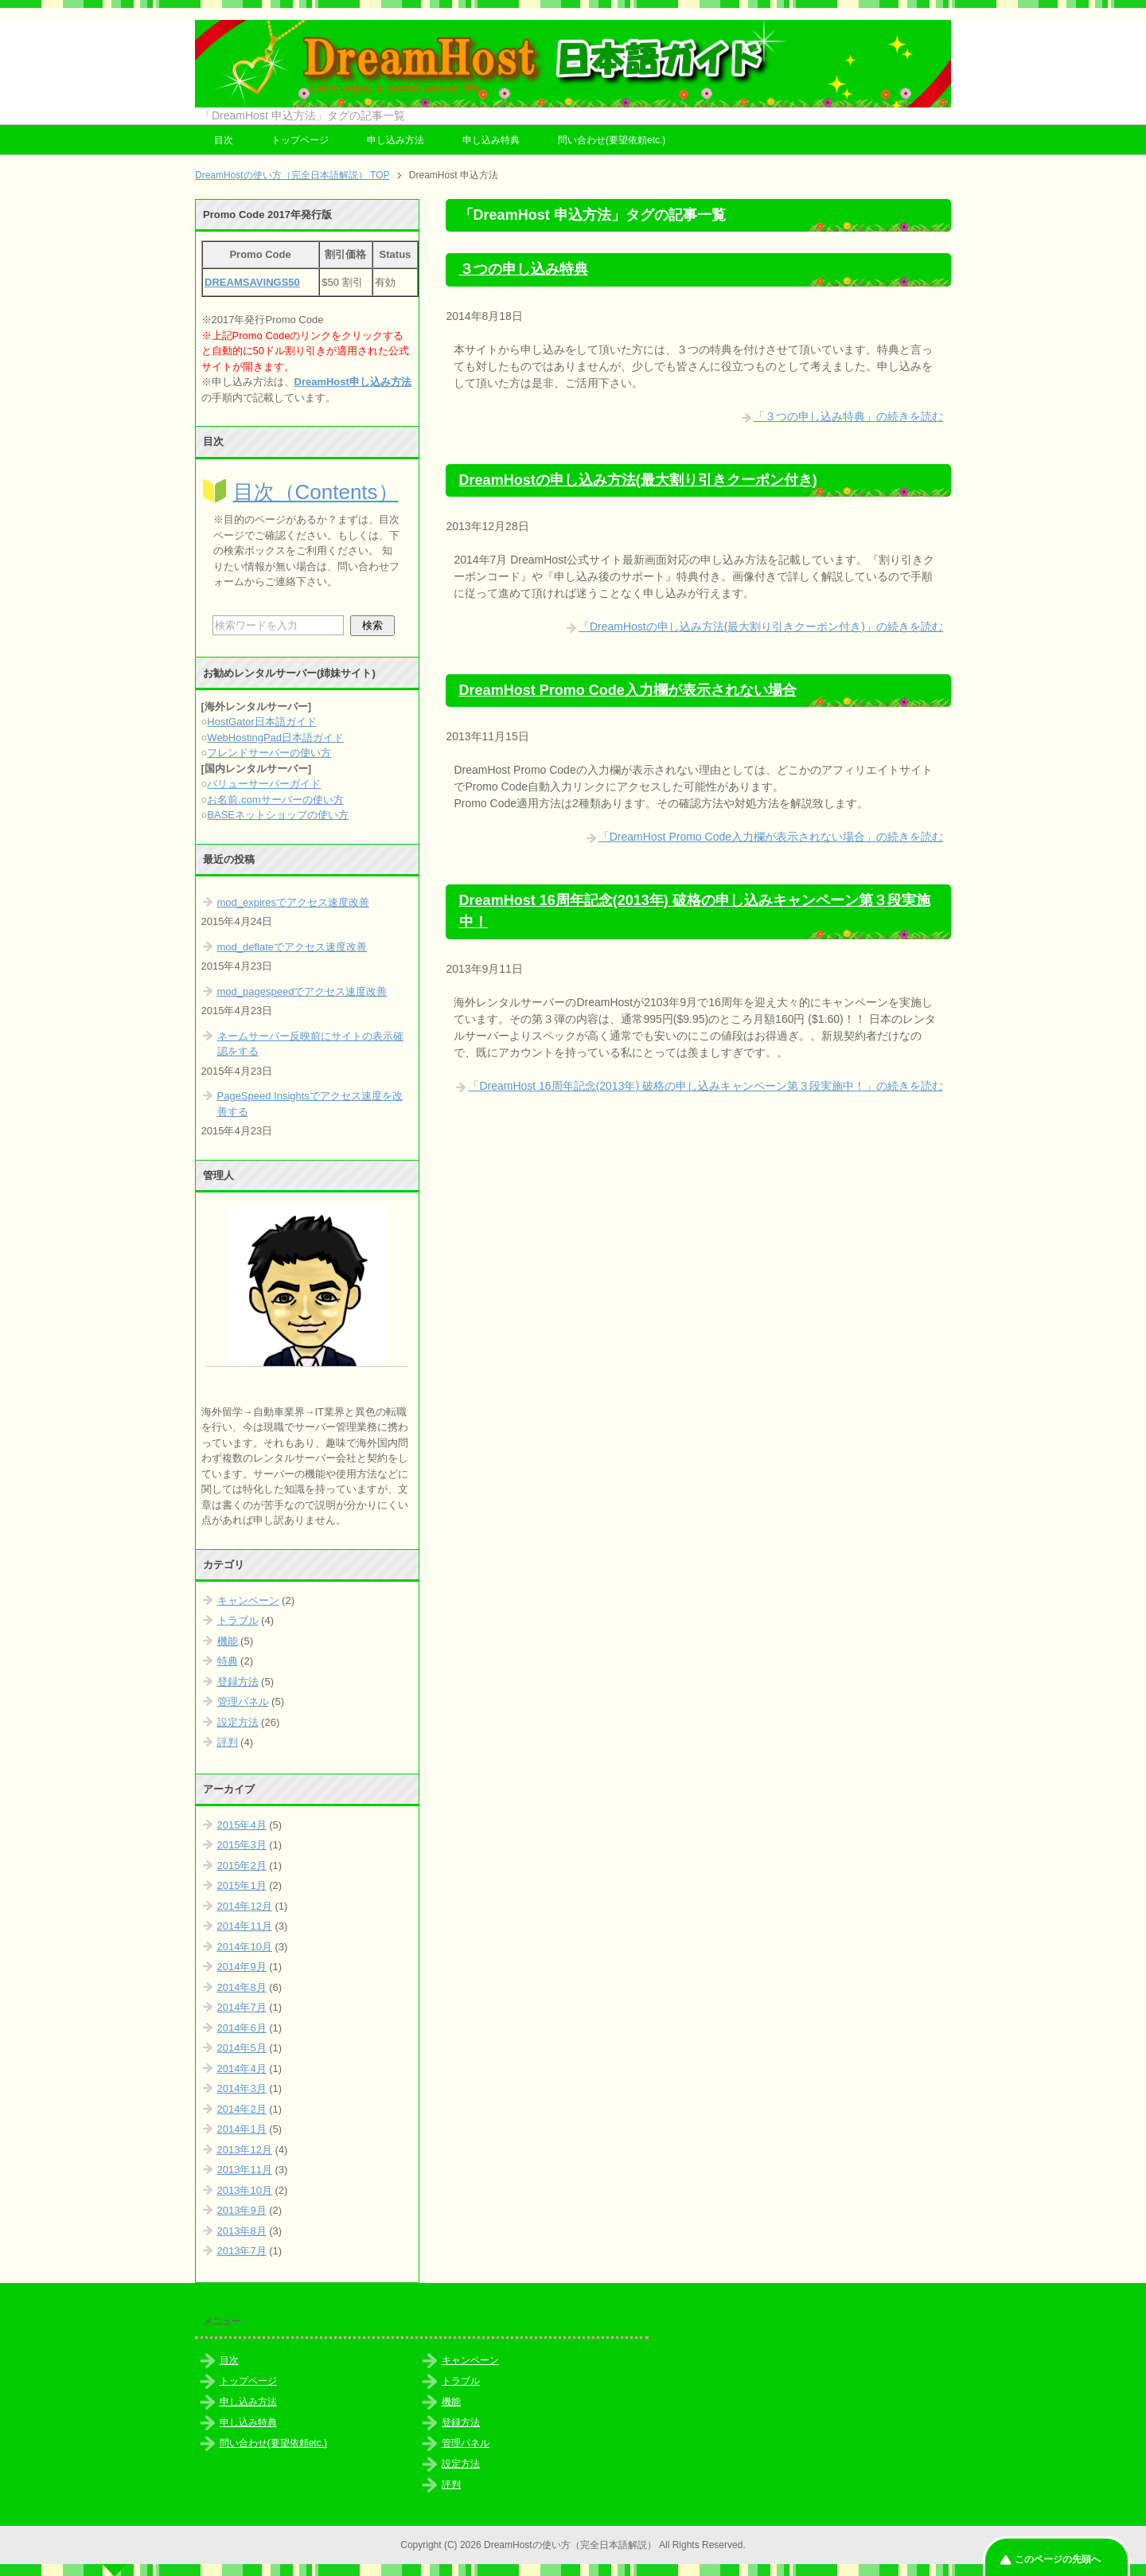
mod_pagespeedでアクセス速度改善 (302, 991)
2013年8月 (242, 2231)
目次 (223, 140)
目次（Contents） (316, 492)
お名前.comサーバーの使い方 (275, 800)
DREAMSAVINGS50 (252, 282)
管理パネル (243, 1702)
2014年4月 (242, 2068)
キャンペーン (248, 1600)
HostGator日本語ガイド (261, 722)
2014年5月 (242, 2048)
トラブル (238, 1620)
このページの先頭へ (1058, 2559)
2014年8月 (242, 1987)
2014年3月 (242, 2088)
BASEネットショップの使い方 (278, 815)
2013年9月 (242, 2210)
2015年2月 (242, 1866)
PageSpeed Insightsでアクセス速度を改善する (310, 1104)
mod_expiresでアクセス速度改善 (293, 902)
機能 (227, 1641)
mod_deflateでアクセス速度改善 (292, 947)
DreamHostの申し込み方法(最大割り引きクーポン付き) (638, 480)
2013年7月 (242, 2251)
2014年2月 (242, 2109)
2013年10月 (244, 2190)
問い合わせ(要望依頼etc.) (611, 140)
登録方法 (238, 1682)
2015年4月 (242, 1825)
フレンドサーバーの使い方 (269, 753)
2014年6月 (242, 2028)
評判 (227, 1742)
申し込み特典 (491, 140)
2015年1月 (242, 1885)
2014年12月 (244, 1906)
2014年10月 (244, 1947)
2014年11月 (244, 1926)
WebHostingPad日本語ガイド (275, 738)
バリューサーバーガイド (264, 784)
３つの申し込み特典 (523, 269)
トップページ (300, 140)
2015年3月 (242, 1845)
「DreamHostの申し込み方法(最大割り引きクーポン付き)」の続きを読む (761, 626)
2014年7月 (242, 2007)
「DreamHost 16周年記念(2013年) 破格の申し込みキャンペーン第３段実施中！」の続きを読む (705, 1085)
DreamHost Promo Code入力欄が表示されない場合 (628, 690)
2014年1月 (242, 2129)
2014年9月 (242, 1967)
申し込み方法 (395, 140)
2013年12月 (244, 2150)
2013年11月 (244, 2170)
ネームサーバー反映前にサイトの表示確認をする (310, 1044)
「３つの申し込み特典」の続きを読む (848, 416)
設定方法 (238, 1722)
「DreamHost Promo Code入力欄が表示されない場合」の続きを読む (770, 836)
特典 (227, 1661)
